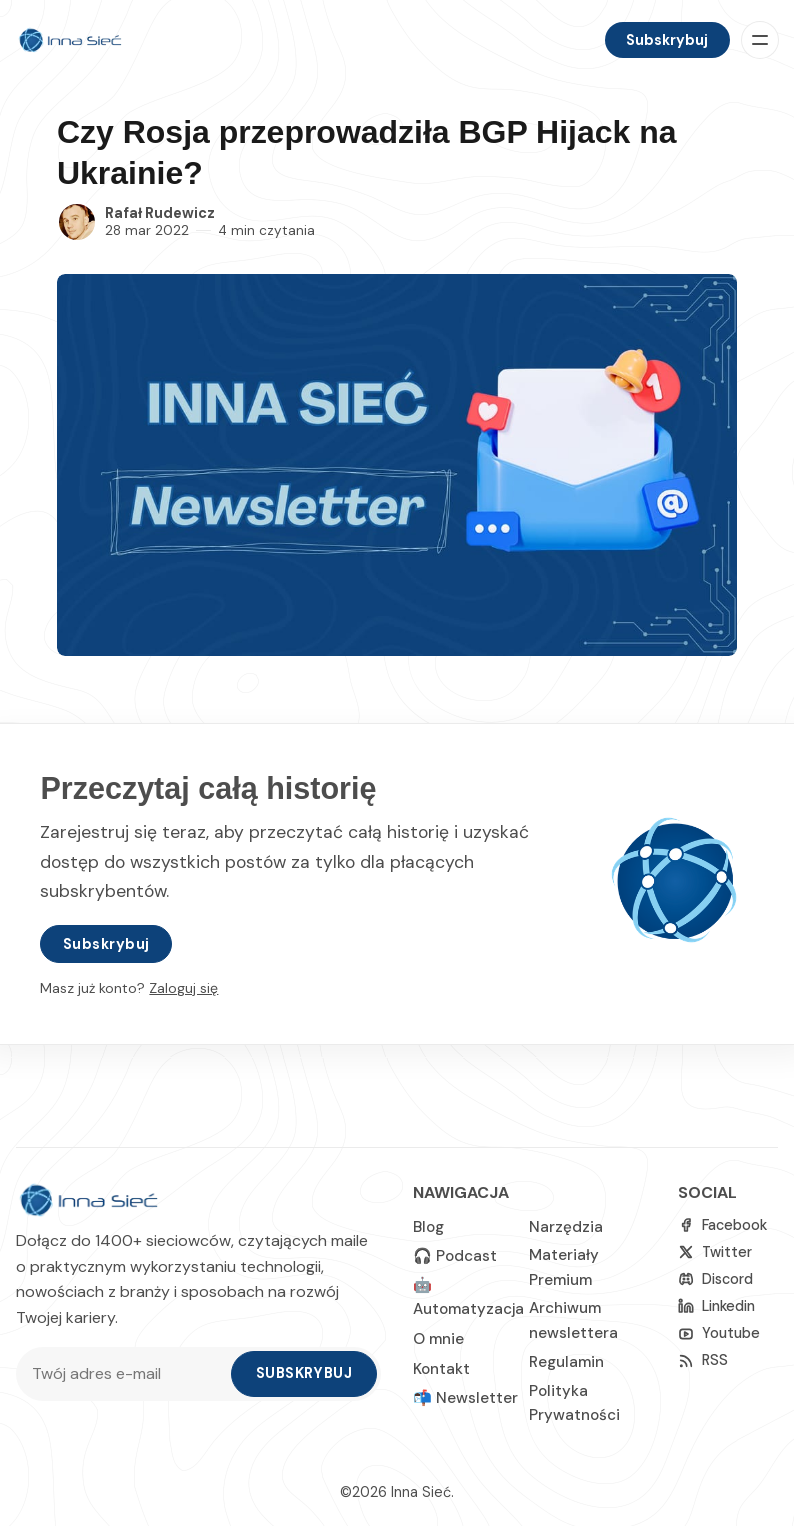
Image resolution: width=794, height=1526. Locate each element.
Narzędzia (566, 1227)
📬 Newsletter (465, 1398)
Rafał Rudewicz (160, 213)
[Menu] (760, 40)
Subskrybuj (667, 40)
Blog (428, 1227)
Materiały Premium (564, 1267)
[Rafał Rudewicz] (77, 222)
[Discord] (715, 1279)
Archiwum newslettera (573, 1320)
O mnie (438, 1339)
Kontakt (441, 1369)
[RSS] (703, 1360)
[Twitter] (715, 1252)
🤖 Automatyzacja (468, 1297)
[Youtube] (719, 1333)
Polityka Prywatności (574, 1403)
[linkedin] (716, 1306)
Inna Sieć (421, 1492)
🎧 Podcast (455, 1256)
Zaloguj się (183, 988)
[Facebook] (722, 1225)
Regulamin (566, 1362)
